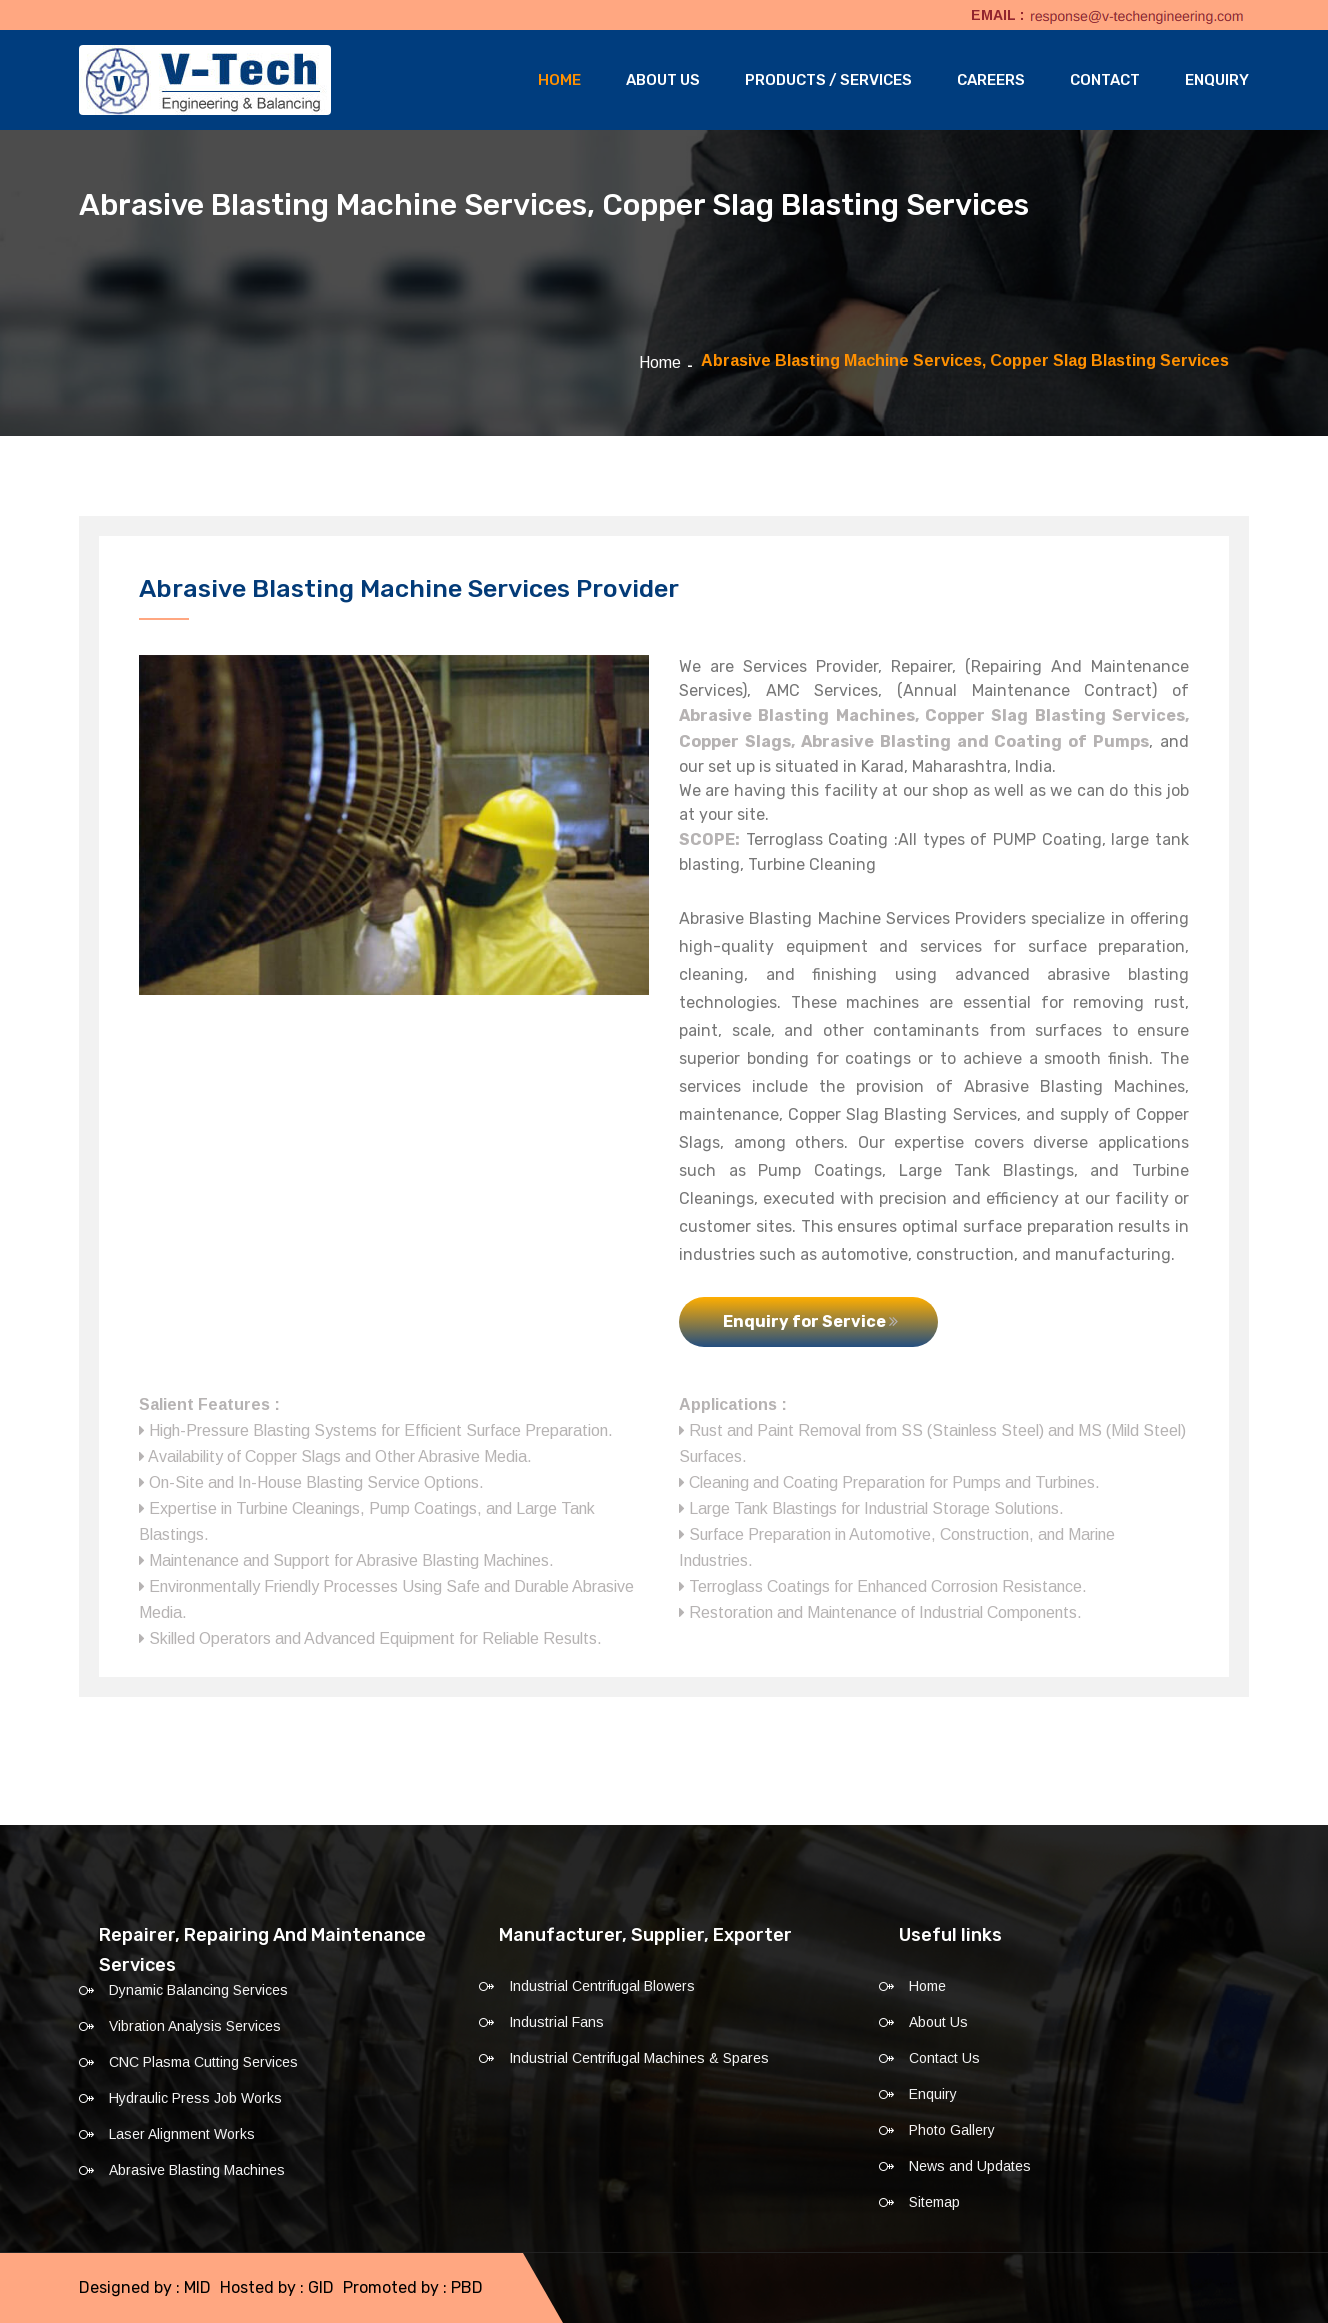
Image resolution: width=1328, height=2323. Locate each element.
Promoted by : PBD (413, 2287)
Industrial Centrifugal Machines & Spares (639, 2058)
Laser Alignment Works (182, 2134)
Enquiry (1217, 80)
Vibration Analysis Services (195, 2026)
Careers (991, 80)
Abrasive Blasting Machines (197, 2170)
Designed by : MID (145, 2287)
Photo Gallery (952, 2130)
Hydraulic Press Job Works (195, 2098)
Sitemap (934, 2202)
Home (559, 80)
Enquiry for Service (810, 1321)
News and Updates (970, 2166)
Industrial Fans (556, 2022)
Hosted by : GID (277, 2287)
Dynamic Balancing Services (198, 1990)
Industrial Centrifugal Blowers (602, 1986)
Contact (1105, 80)
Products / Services (828, 80)
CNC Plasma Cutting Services (203, 2062)
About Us (663, 80)
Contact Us (944, 2058)
